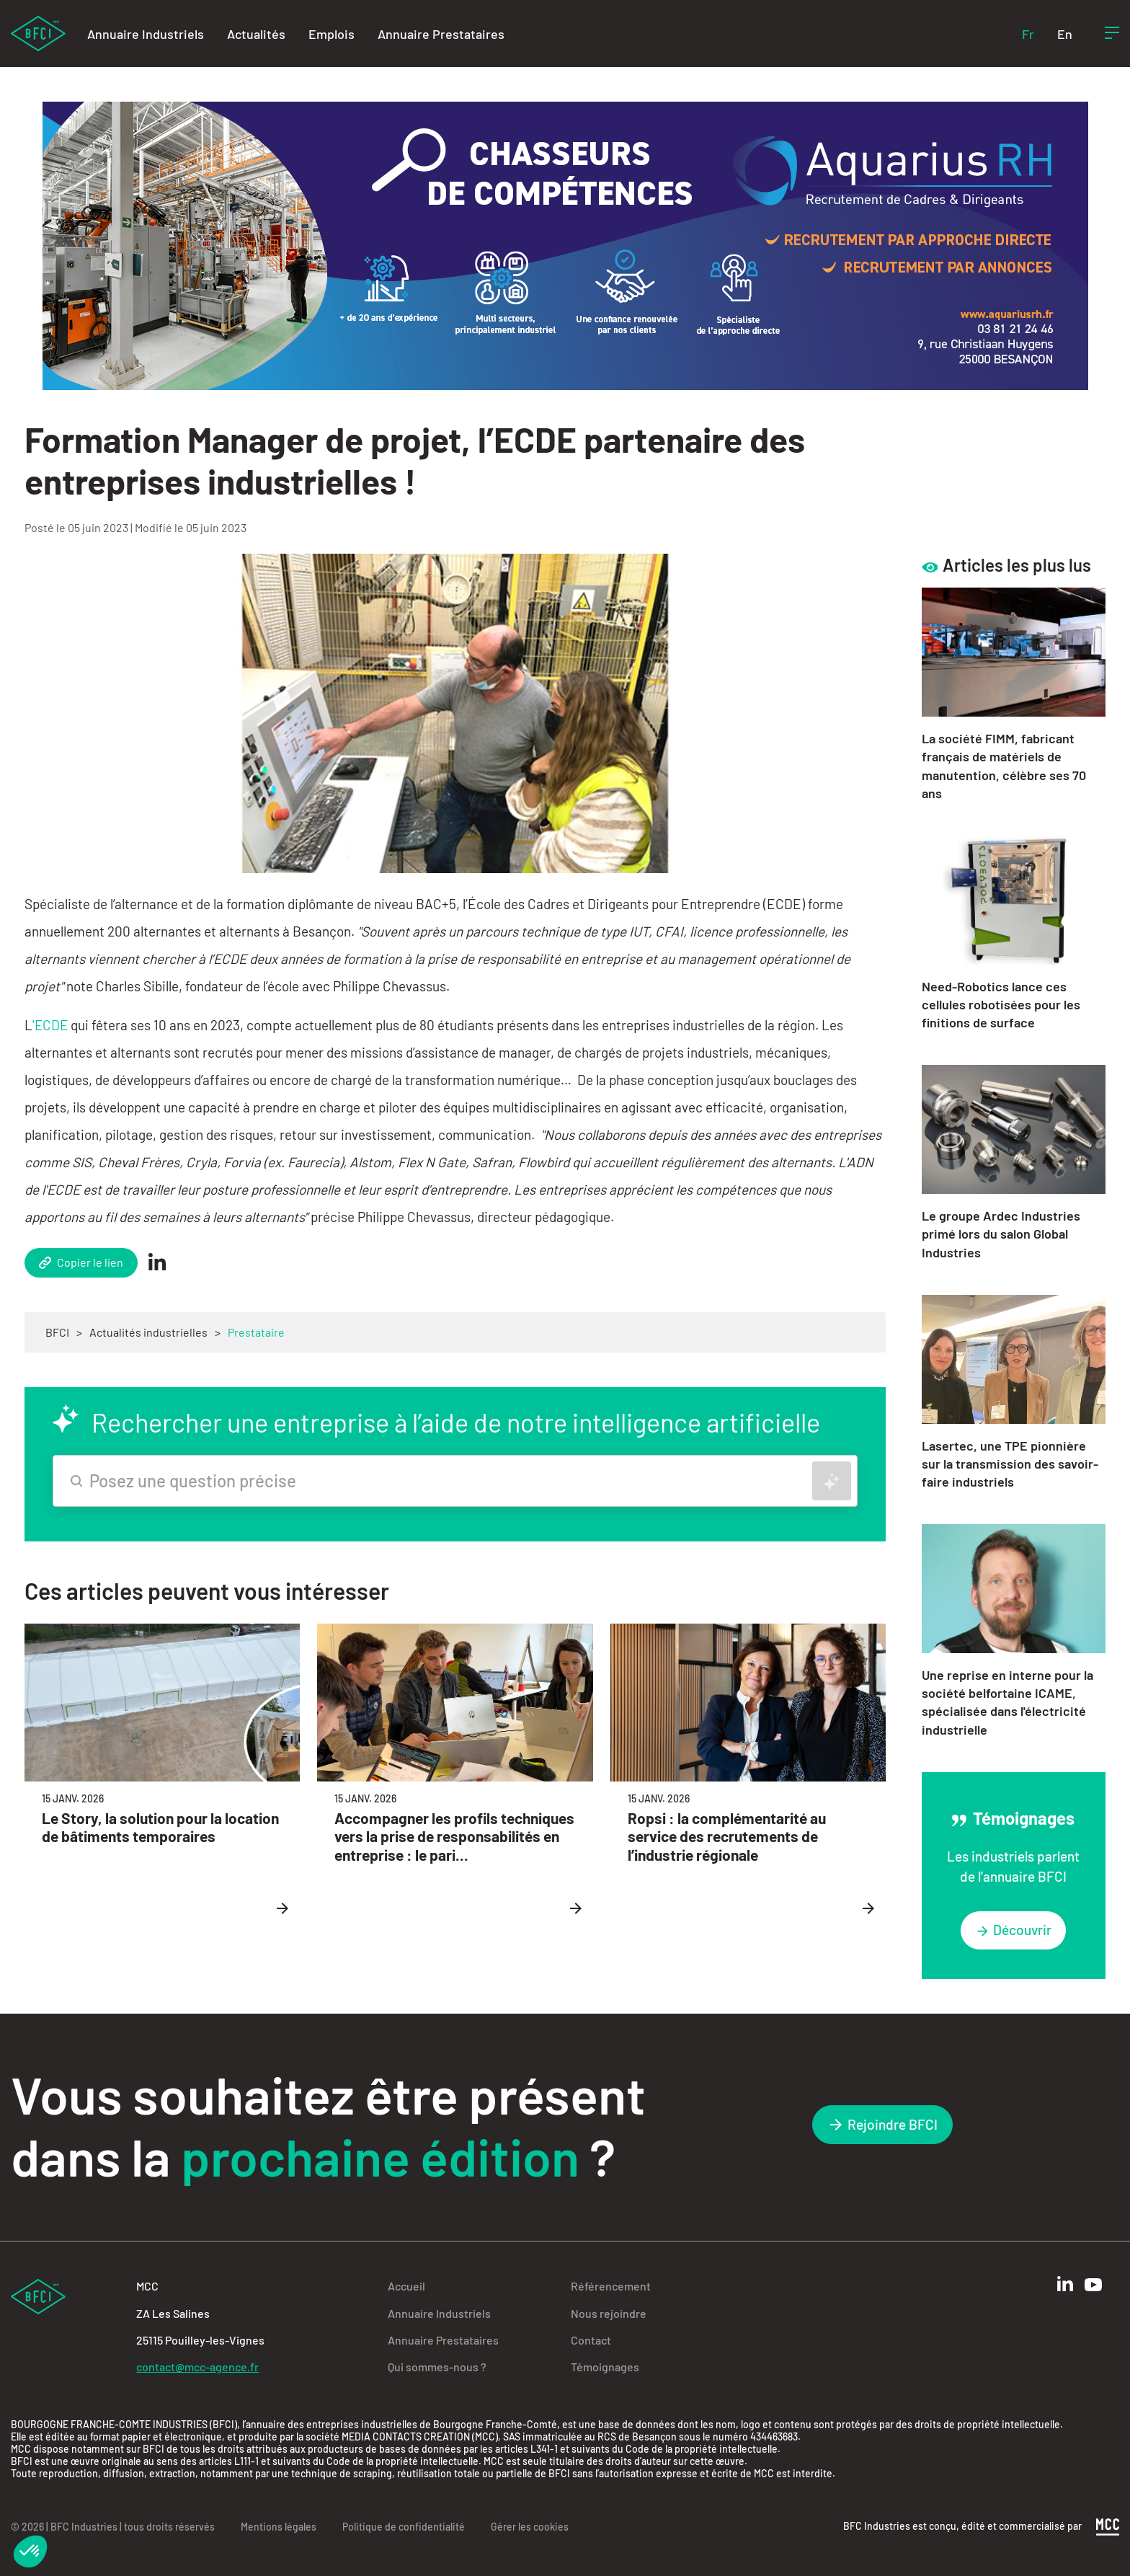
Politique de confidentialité (403, 2526)
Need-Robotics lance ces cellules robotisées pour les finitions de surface (1001, 1004)
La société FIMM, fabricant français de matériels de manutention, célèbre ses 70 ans (1004, 765)
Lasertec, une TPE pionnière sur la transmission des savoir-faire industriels (1010, 1464)
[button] (30, 2551)
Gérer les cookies (530, 2526)
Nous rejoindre (608, 2313)
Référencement (611, 2286)
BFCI (57, 1332)
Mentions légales (278, 2526)
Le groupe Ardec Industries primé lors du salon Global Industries (1001, 1234)
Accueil (406, 2286)
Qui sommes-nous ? (437, 2366)
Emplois (331, 34)
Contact (591, 2340)
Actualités (256, 34)
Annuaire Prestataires (441, 34)
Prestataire (256, 1332)
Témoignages (605, 2366)
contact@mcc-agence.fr (197, 2366)
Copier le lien (81, 1262)
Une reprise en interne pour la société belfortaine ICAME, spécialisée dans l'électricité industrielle (1007, 1702)
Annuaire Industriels (145, 34)
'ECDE (50, 1025)
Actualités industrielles (148, 1332)
